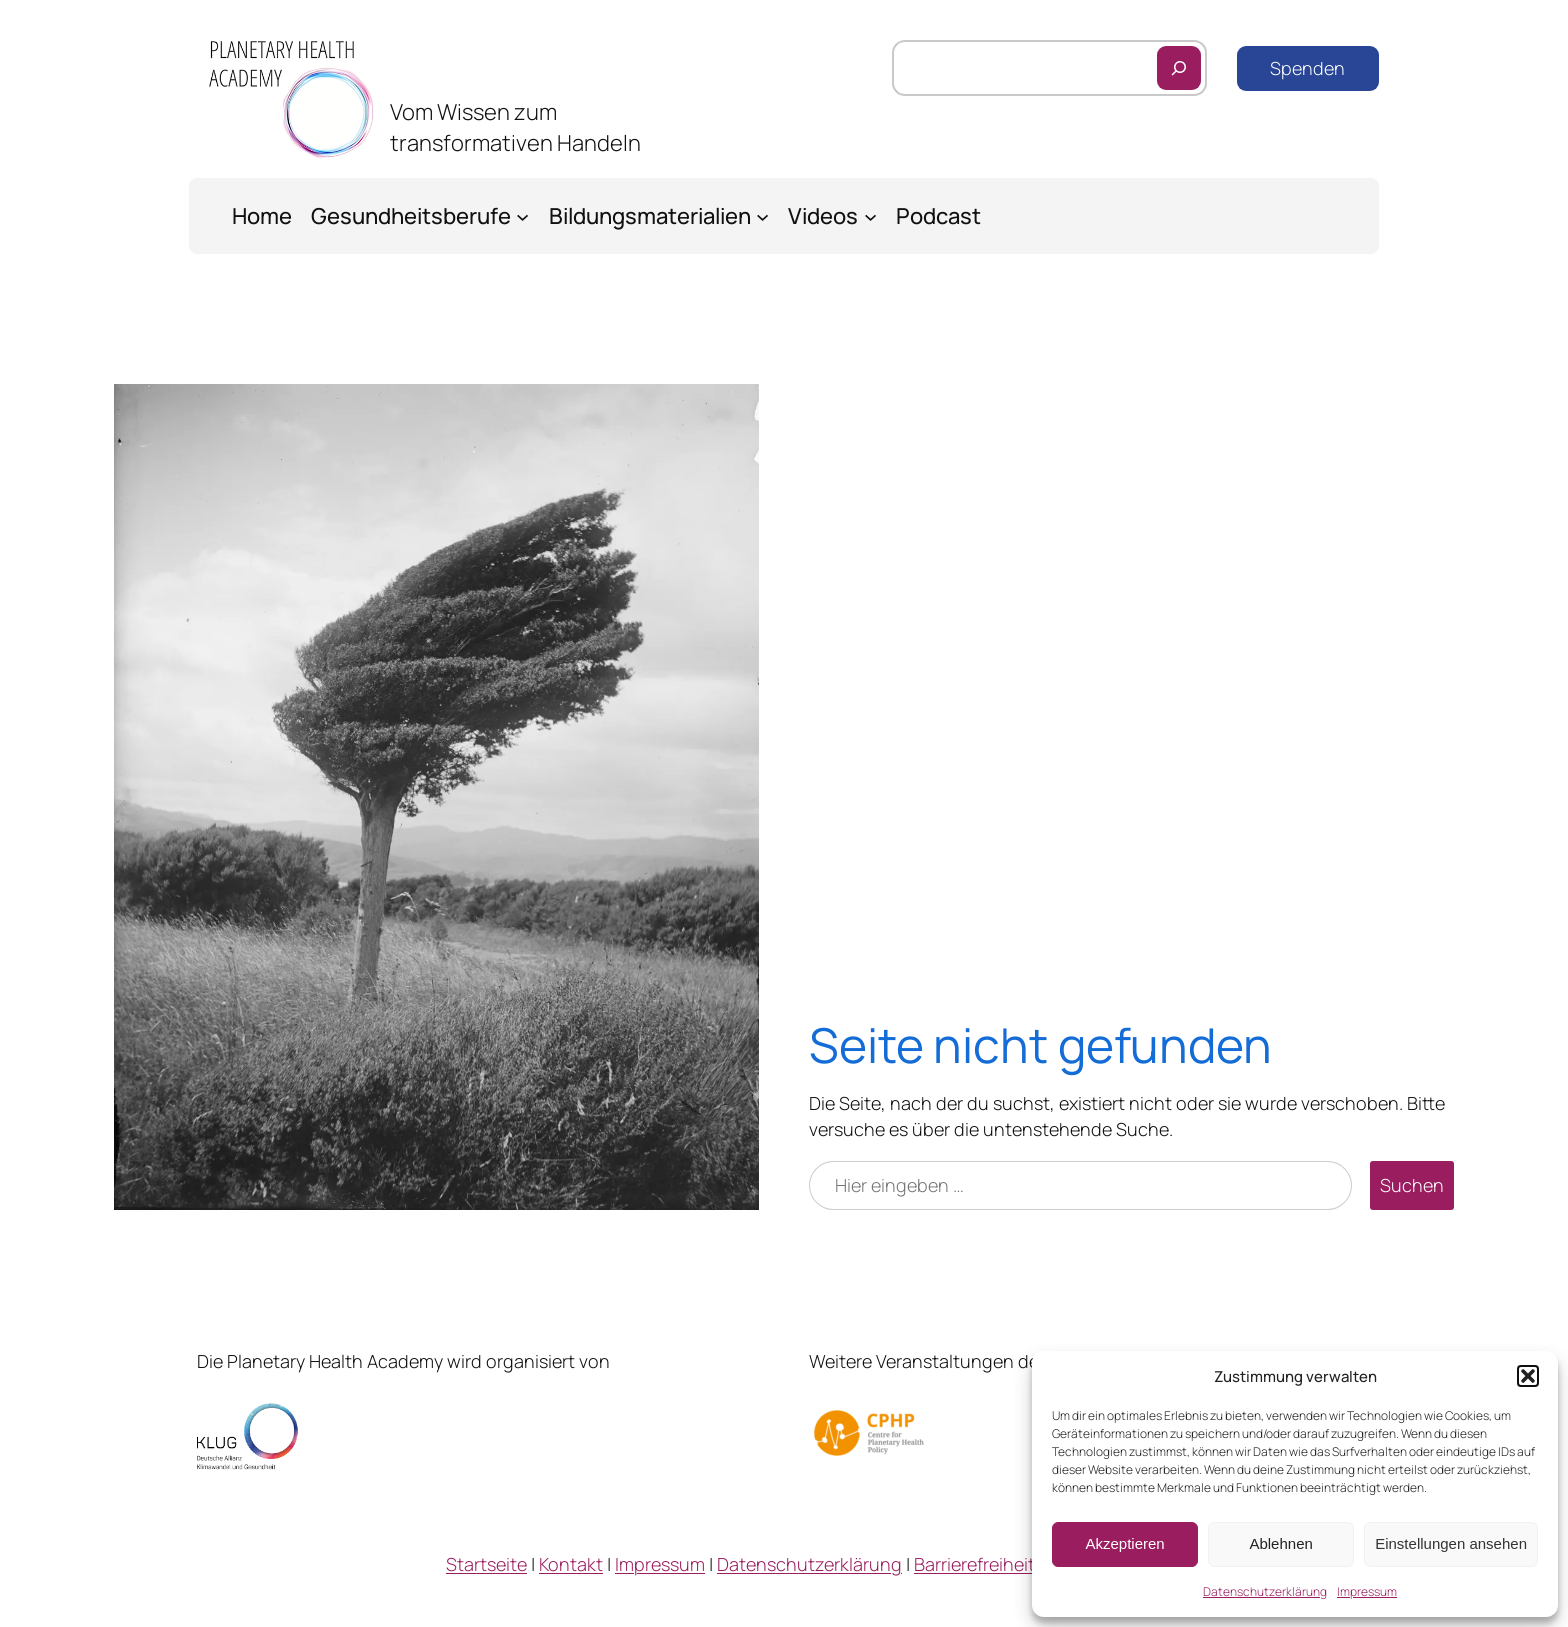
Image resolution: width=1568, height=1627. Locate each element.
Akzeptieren (1124, 1543)
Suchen (1412, 1185)
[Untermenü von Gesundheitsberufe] (522, 215)
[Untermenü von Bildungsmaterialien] (762, 215)
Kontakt (571, 1564)
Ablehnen (1280, 1543)
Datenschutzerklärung (1265, 1591)
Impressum (1367, 1591)
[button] (1528, 1376)
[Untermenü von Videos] (870, 215)
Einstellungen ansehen (1451, 1543)
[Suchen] (1179, 68)
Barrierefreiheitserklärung (1018, 1564)
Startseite (486, 1564)
